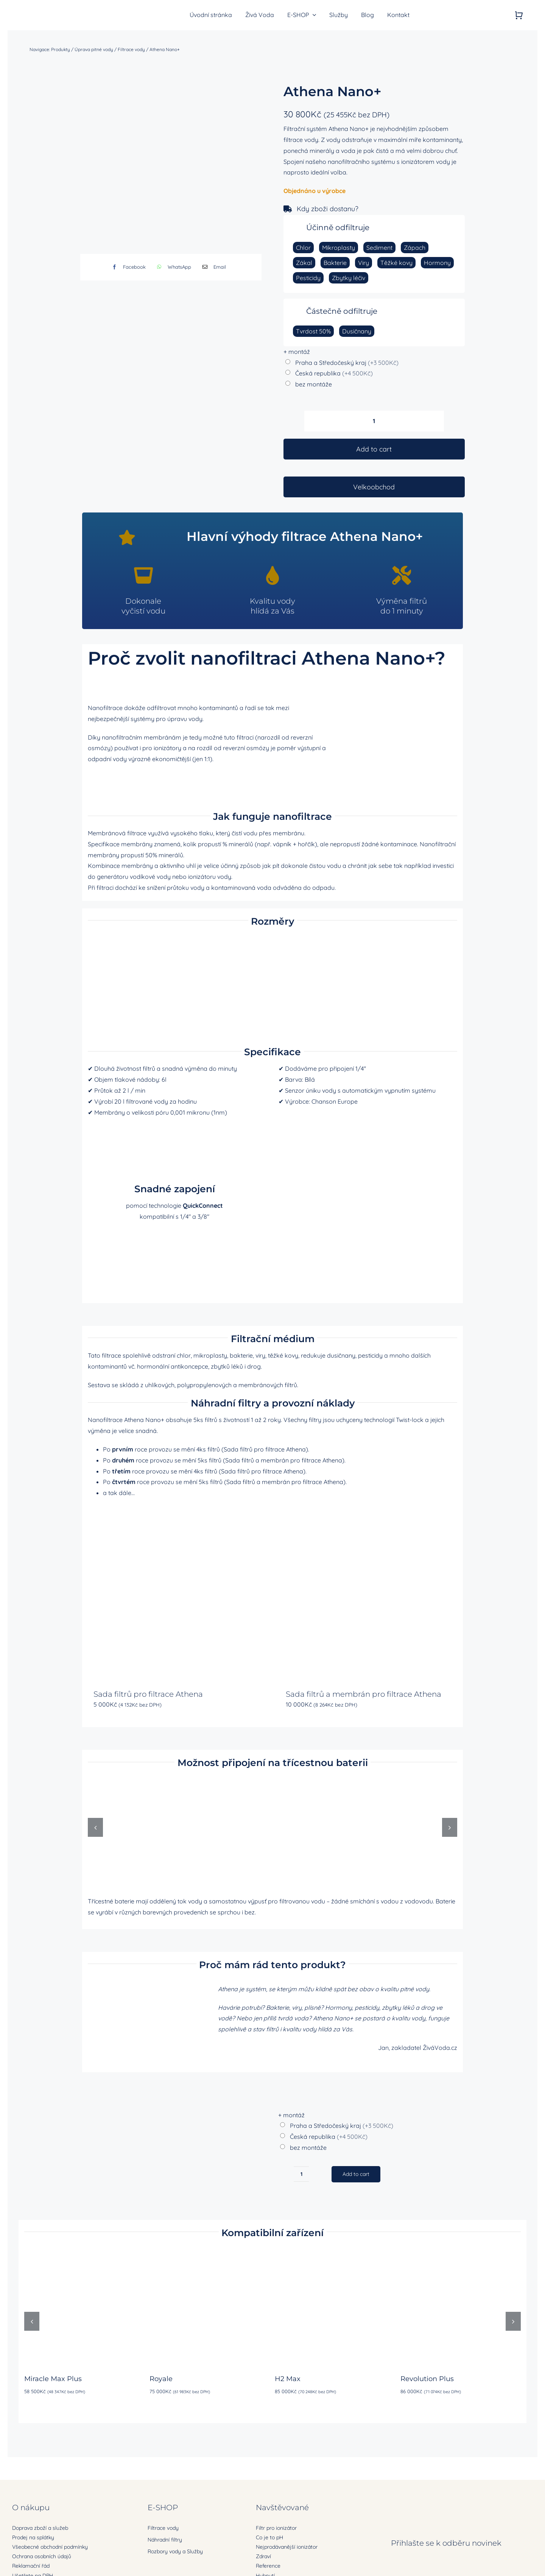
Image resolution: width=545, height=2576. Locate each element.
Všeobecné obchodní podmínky (50, 2546)
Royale (161, 2379)
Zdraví (263, 2556)
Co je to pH (269, 2537)
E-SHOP (163, 2507)
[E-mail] (212, 267)
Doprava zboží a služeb (40, 2528)
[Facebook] (127, 267)
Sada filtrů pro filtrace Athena (148, 1694)
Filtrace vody (131, 49)
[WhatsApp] (172, 267)
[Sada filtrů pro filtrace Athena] (176, 1593)
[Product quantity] (374, 421)
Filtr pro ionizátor (276, 2528)
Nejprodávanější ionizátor (287, 2546)
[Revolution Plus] (460, 2251)
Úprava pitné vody (94, 49)
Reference (268, 2565)
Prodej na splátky (33, 2537)
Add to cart (374, 449)
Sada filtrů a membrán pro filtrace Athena (363, 1694)
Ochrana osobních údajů (41, 2556)
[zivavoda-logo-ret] (52, 9)
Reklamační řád (31, 2565)
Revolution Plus (427, 2379)
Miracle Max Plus (53, 2379)
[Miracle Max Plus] (84, 2251)
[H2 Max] (335, 2251)
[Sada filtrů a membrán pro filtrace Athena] (368, 1593)
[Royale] (209, 2251)
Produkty (60, 49)
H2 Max (288, 2379)
